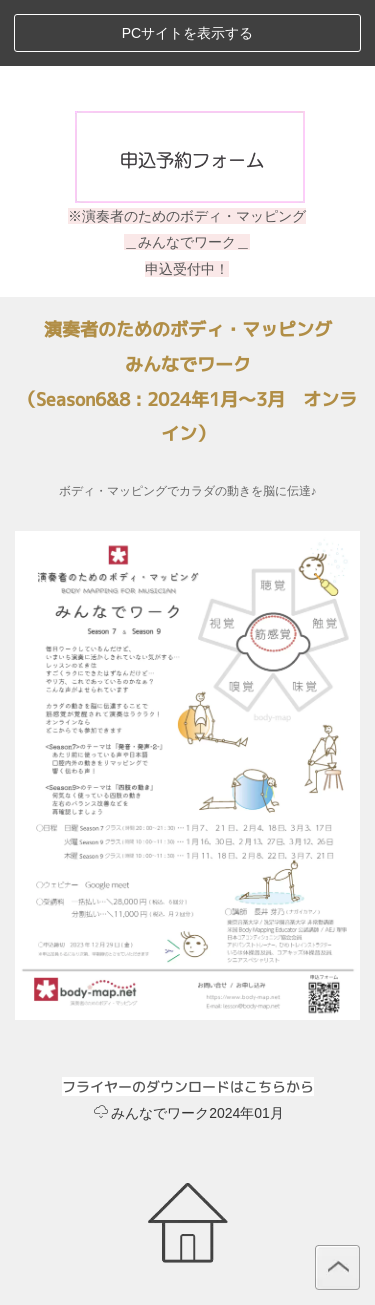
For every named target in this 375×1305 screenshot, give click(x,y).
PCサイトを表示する (187, 33)
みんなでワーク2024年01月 (189, 1113)
